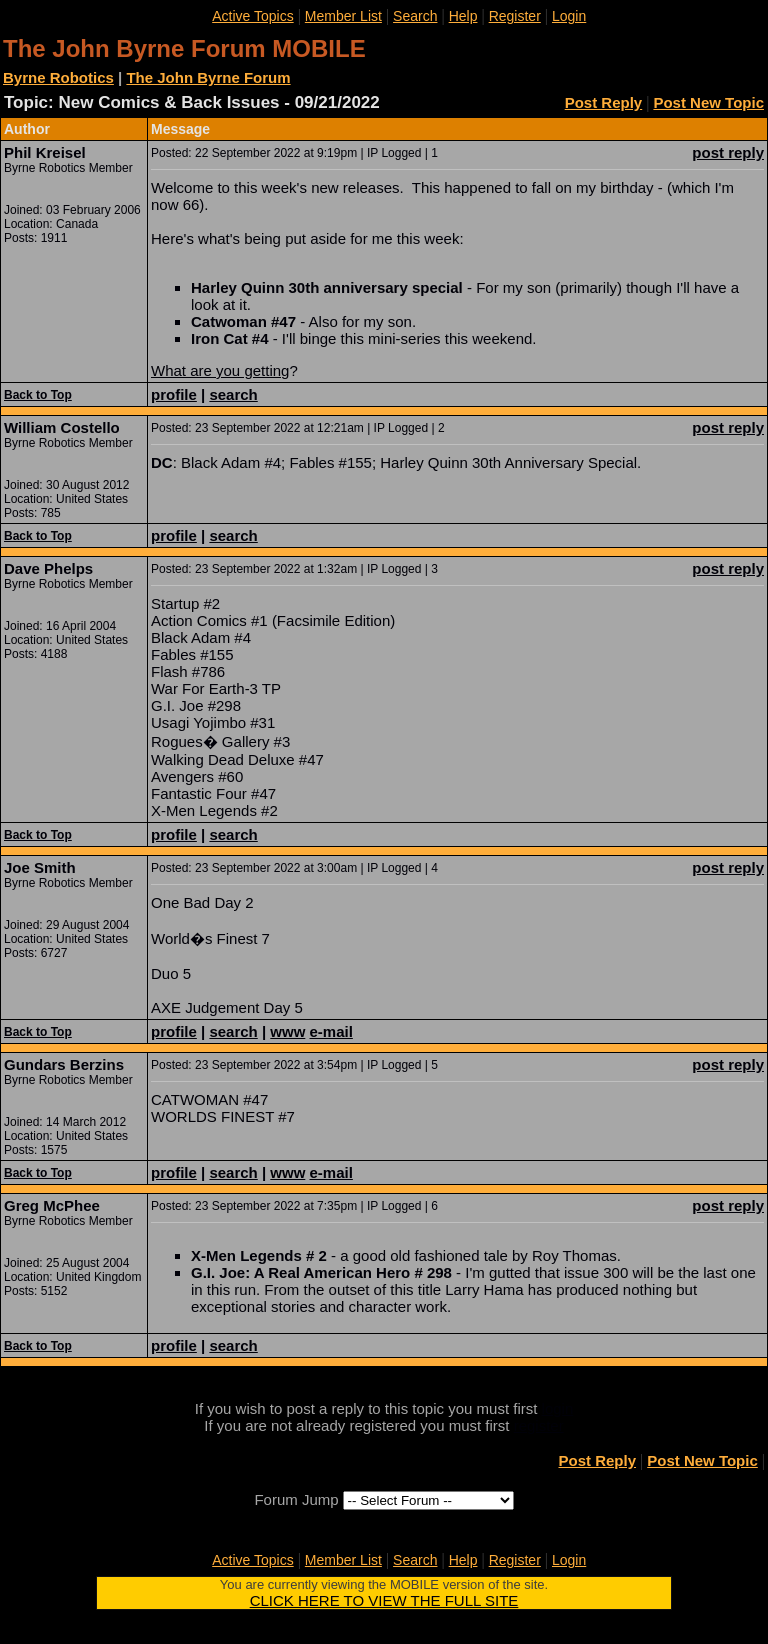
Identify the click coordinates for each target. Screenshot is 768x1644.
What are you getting (220, 370)
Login (569, 16)
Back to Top (38, 395)
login (558, 1408)
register (539, 1425)
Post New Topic (708, 102)
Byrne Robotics (58, 77)
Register (515, 16)
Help (463, 16)
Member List (343, 16)
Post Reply (604, 102)
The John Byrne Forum (208, 77)
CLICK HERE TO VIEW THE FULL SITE (384, 1600)
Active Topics (252, 16)
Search (415, 16)
